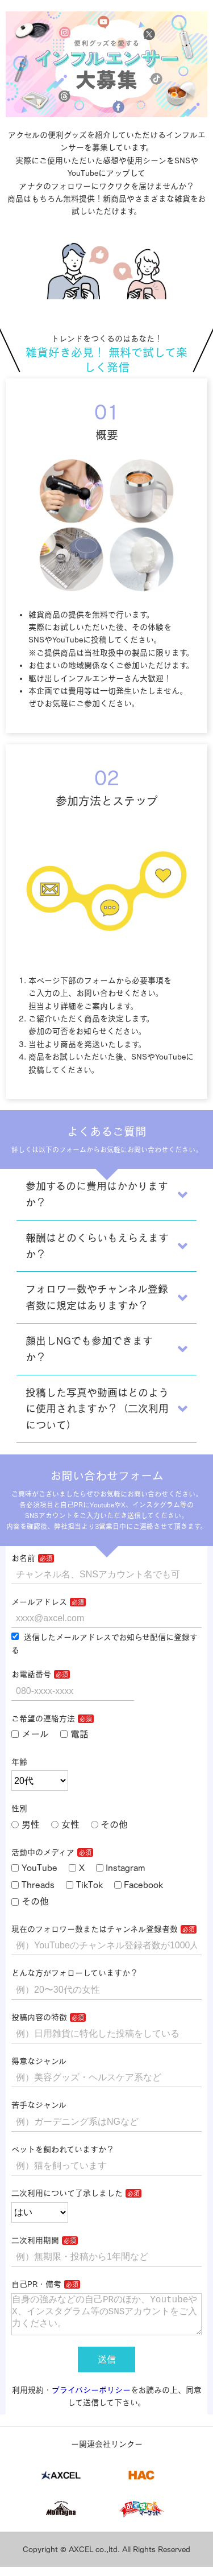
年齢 (19, 1762)
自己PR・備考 (36, 2284)
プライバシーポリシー (91, 2399)
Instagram (121, 1867)
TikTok (84, 1884)
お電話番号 (31, 1674)
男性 (25, 1824)
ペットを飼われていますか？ (62, 2149)
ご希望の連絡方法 (43, 1718)
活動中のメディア (42, 1852)
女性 (65, 1824)
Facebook (139, 1884)
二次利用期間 (35, 2240)
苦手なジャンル (38, 2105)
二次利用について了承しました (67, 2193)
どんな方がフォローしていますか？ (74, 1973)
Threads (33, 1884)
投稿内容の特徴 (39, 2017)
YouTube (34, 1867)
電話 (74, 1733)
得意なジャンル (38, 2061)
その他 (109, 1824)
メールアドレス (39, 1602)
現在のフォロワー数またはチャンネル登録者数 (94, 1929)
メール (30, 1733)
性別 (19, 1808)
